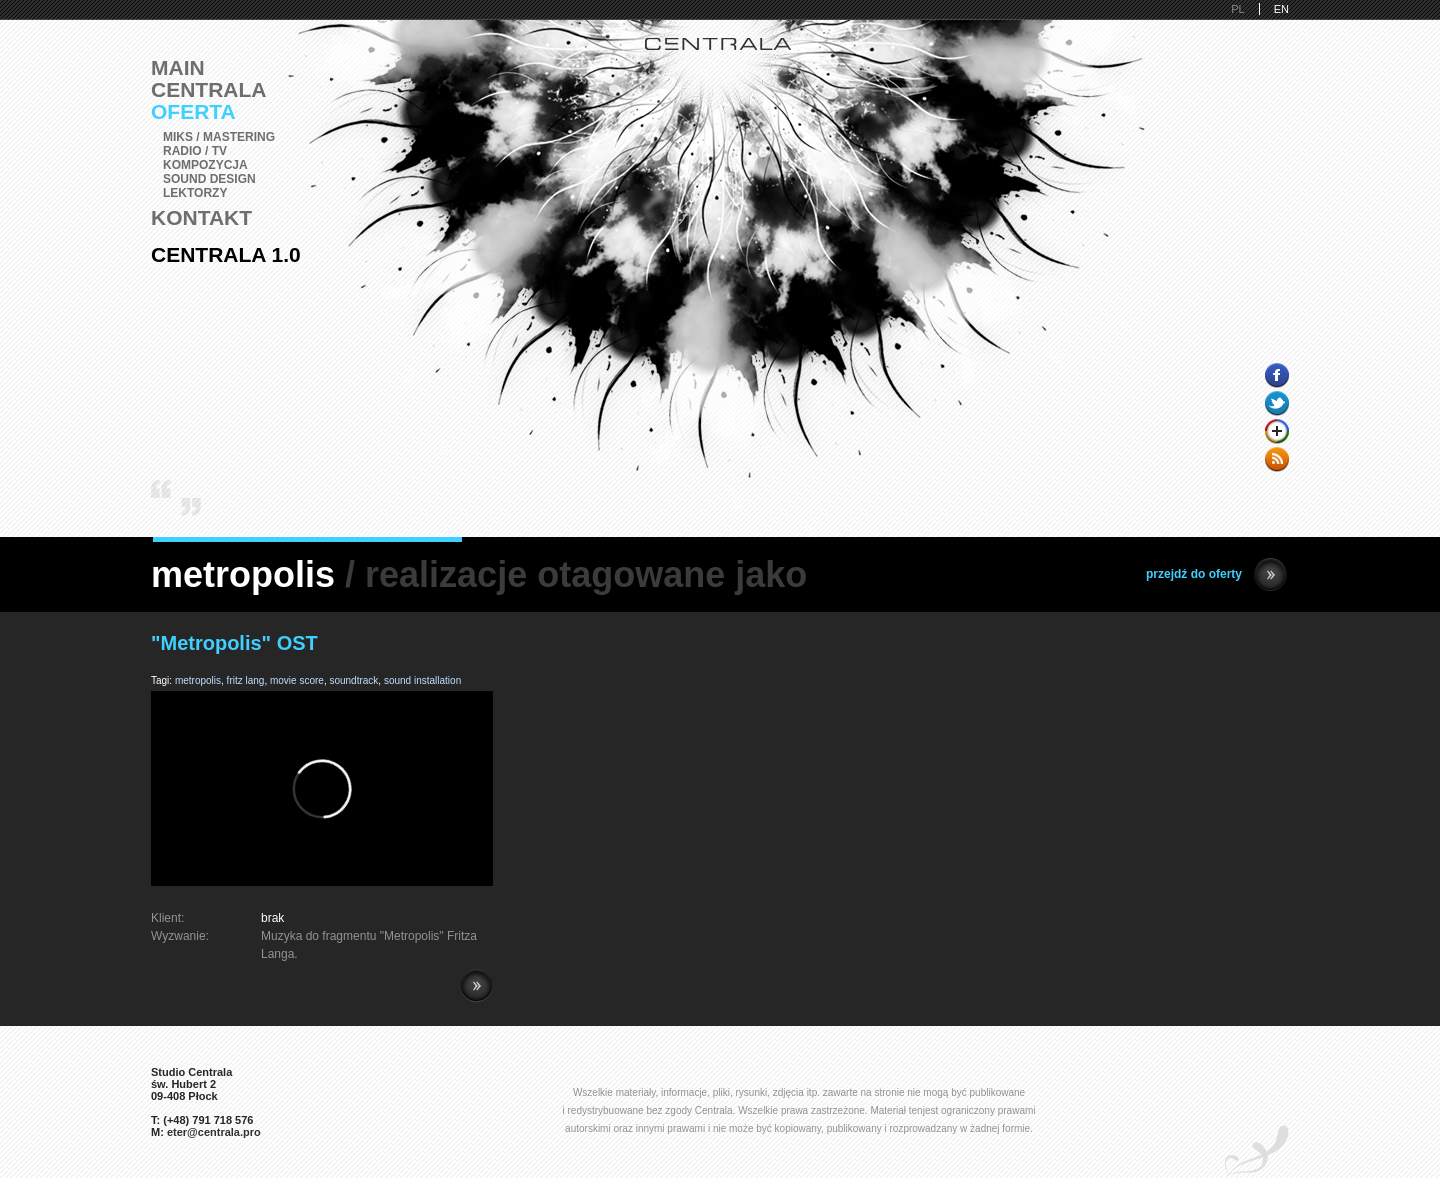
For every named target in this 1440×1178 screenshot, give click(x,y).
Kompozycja (205, 165)
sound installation (422, 680)
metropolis (198, 680)
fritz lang (246, 680)
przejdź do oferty (1216, 574)
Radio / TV (195, 151)
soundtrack (353, 680)
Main (178, 67)
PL (1237, 9)
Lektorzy (195, 193)
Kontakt (201, 217)
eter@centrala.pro (214, 1132)
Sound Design (209, 179)
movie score (297, 680)
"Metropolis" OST (234, 643)
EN (1281, 9)
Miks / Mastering (219, 137)
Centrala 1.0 (226, 254)
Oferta (193, 111)
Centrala (209, 89)
